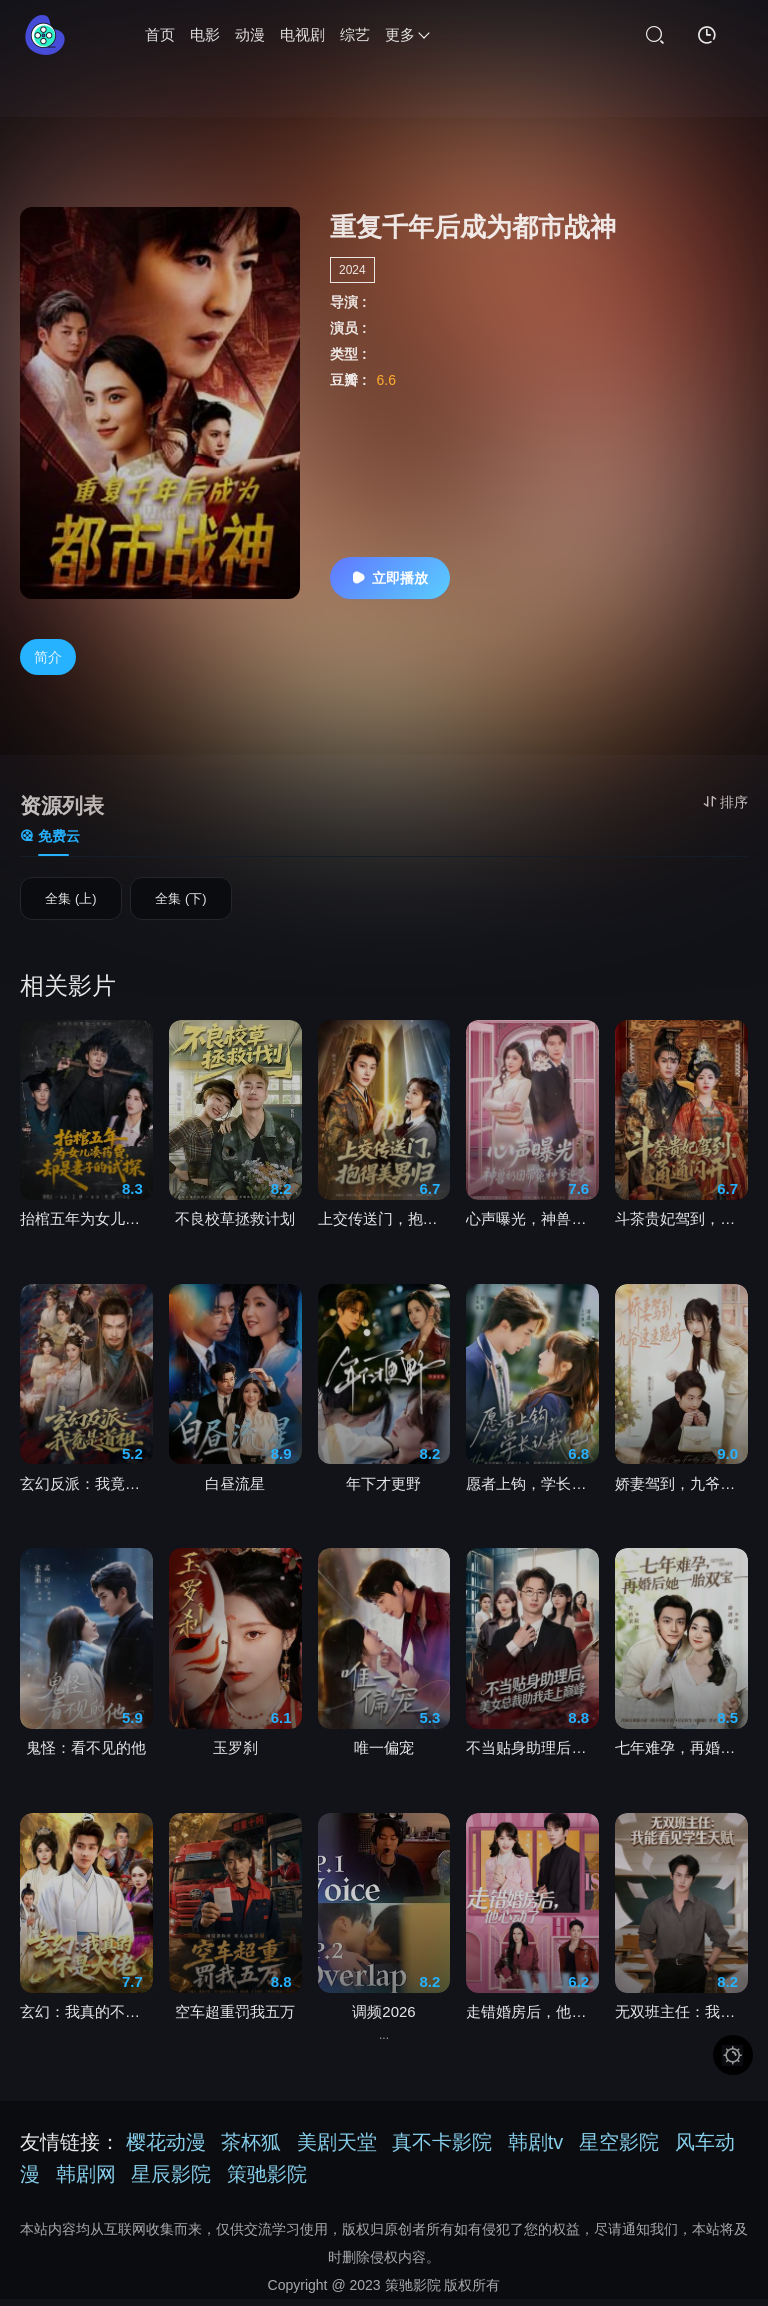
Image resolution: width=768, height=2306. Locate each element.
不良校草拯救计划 (235, 1225)
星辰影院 (171, 2181)
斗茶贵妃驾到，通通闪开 (681, 1225)
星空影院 (619, 2149)
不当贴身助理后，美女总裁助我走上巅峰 (532, 1754)
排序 (725, 802)
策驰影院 (267, 2181)
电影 (205, 34)
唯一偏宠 (384, 1754)
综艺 (355, 34)
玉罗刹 (235, 1754)
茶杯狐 (251, 2149)
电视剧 (302, 34)
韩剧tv (536, 2149)
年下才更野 (383, 1490)
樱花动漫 (166, 2149)
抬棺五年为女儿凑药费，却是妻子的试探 (86, 1225)
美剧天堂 (337, 2149)
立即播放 (390, 578)
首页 (160, 34)
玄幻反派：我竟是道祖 (86, 1490)
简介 (48, 657)
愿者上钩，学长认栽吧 (532, 1490)
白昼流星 (235, 1490)
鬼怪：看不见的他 (86, 1754)
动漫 (250, 34)
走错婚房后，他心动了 (532, 2018)
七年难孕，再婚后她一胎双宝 (681, 1754)
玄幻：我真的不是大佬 (86, 2018)
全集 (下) (180, 903)
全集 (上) (70, 903)
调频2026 (383, 2018)
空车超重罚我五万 (235, 2018)
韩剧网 (86, 2181)
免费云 (50, 836)
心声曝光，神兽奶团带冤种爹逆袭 (532, 1225)
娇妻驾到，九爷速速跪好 (681, 1490)
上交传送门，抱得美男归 (384, 1225)
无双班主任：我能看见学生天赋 (681, 2018)
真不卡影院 (442, 2149)
